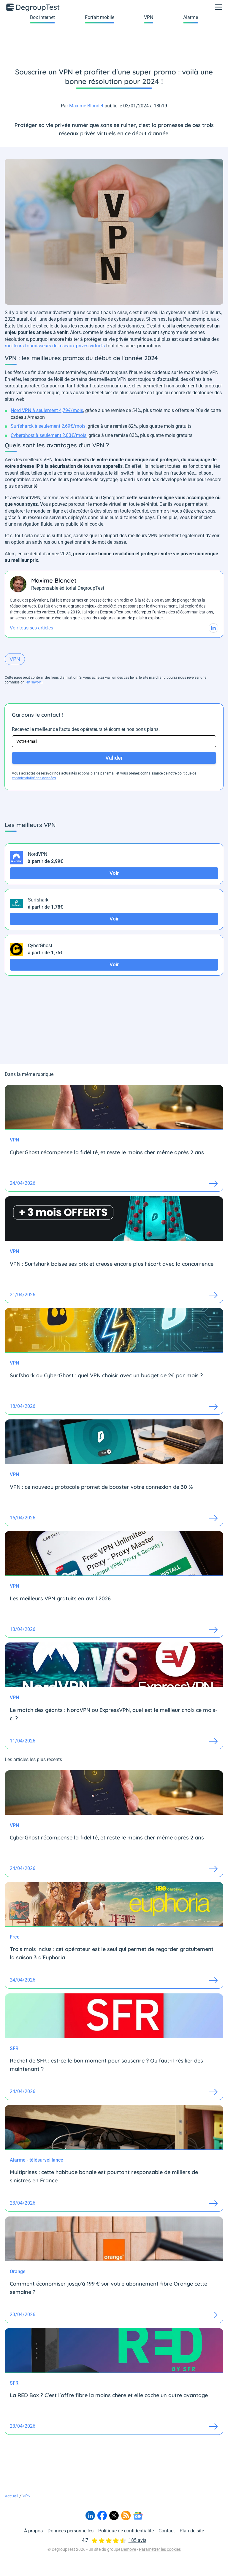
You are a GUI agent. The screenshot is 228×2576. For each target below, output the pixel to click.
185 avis (137, 2540)
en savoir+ (34, 682)
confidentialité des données (34, 778)
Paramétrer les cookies (160, 2549)
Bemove (128, 2549)
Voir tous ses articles (31, 628)
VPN (148, 17)
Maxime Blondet (86, 106)
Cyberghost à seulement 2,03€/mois (48, 435)
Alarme (190, 17)
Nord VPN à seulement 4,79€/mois (47, 410)
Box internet (42, 17)
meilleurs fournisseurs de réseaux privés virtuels (55, 346)
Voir (114, 873)
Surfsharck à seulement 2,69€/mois (48, 426)
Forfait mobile (99, 17)
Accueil (11, 2496)
